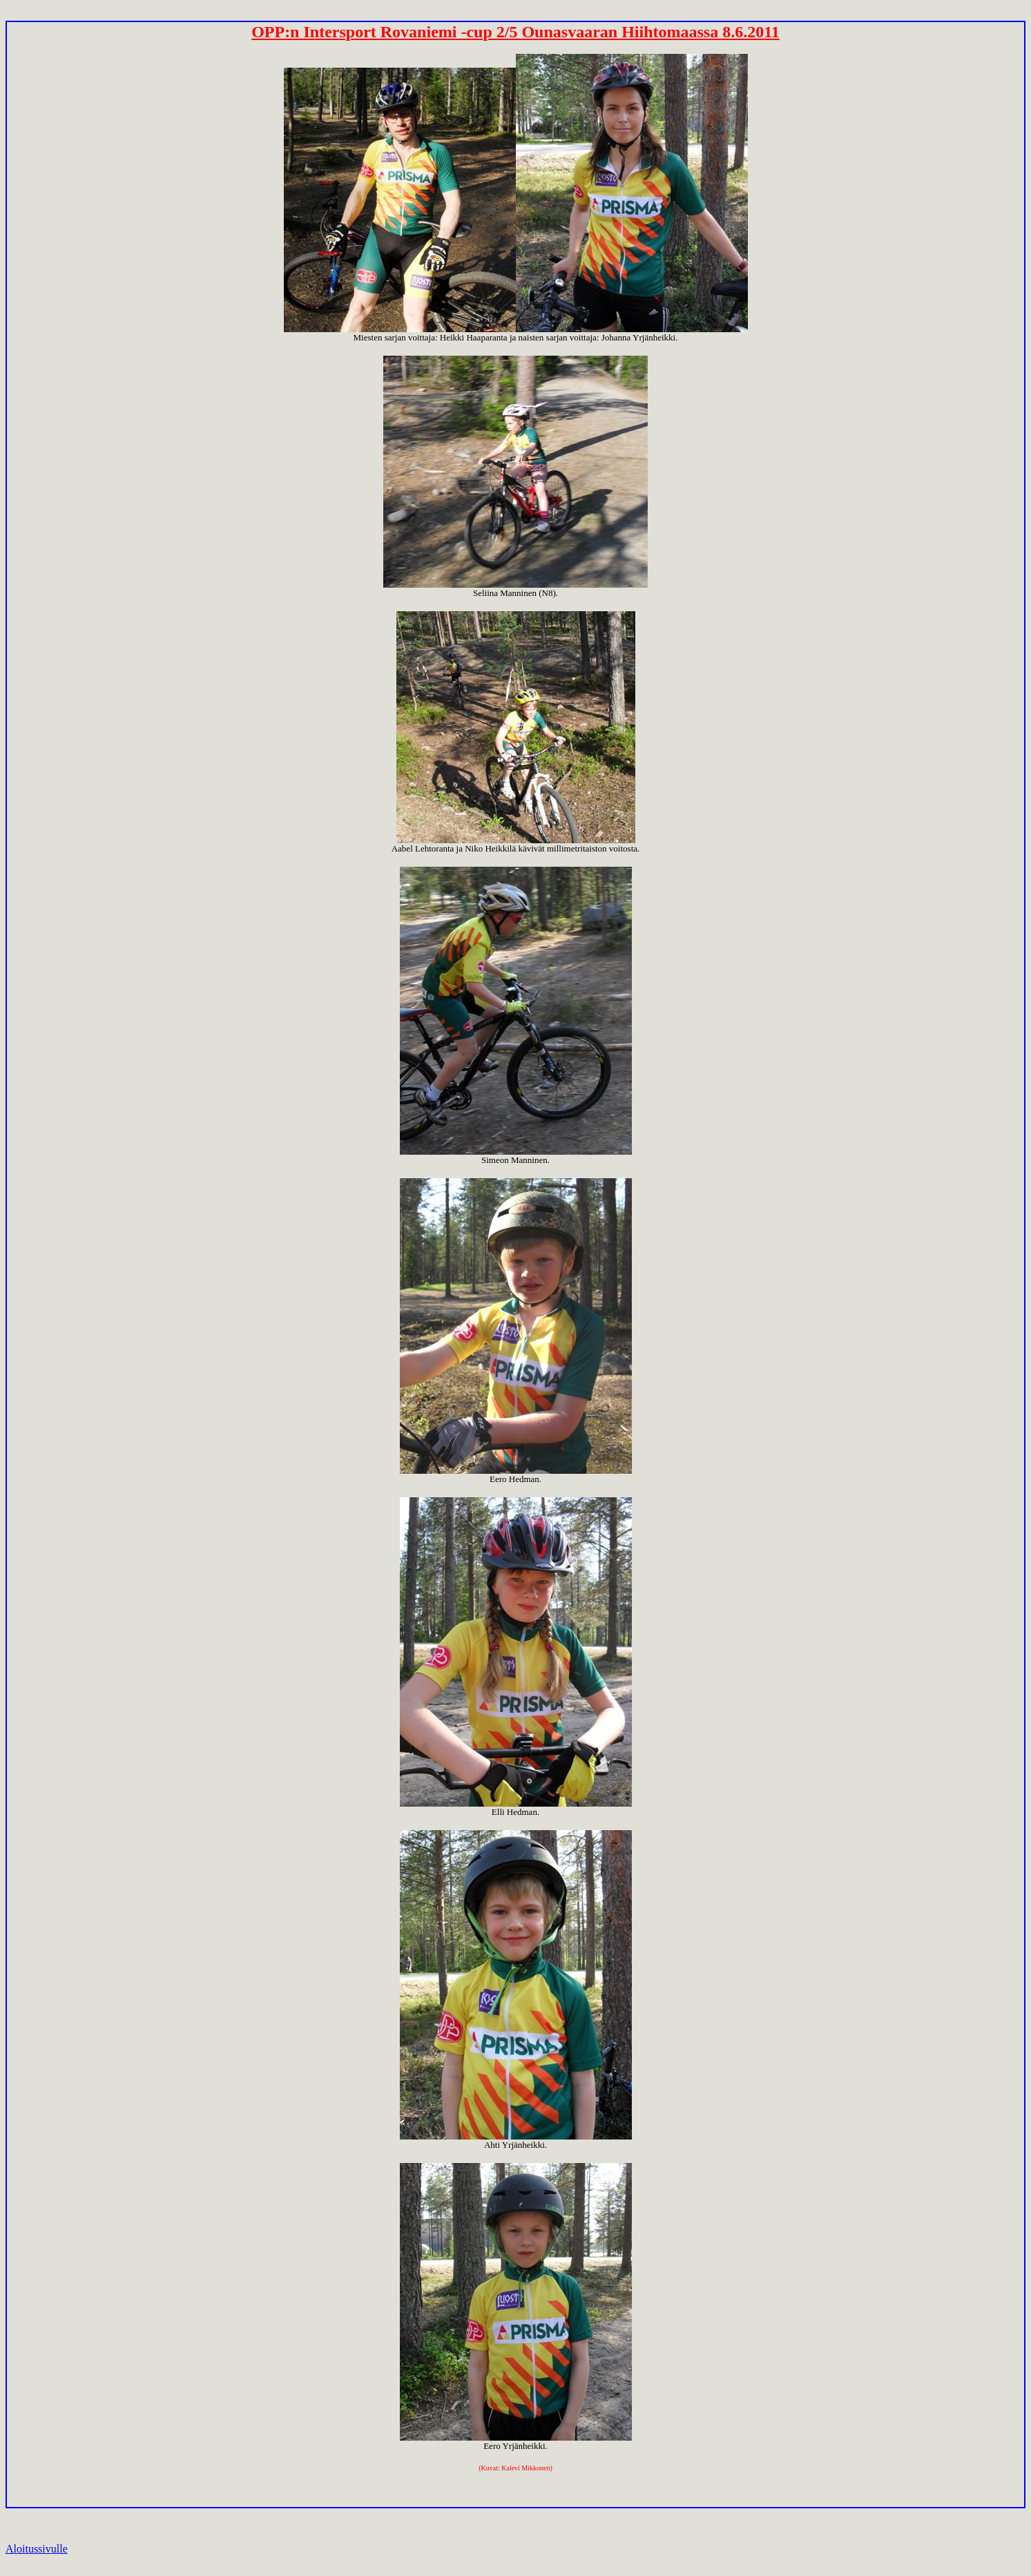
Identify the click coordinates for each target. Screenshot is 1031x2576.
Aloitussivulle (37, 2549)
